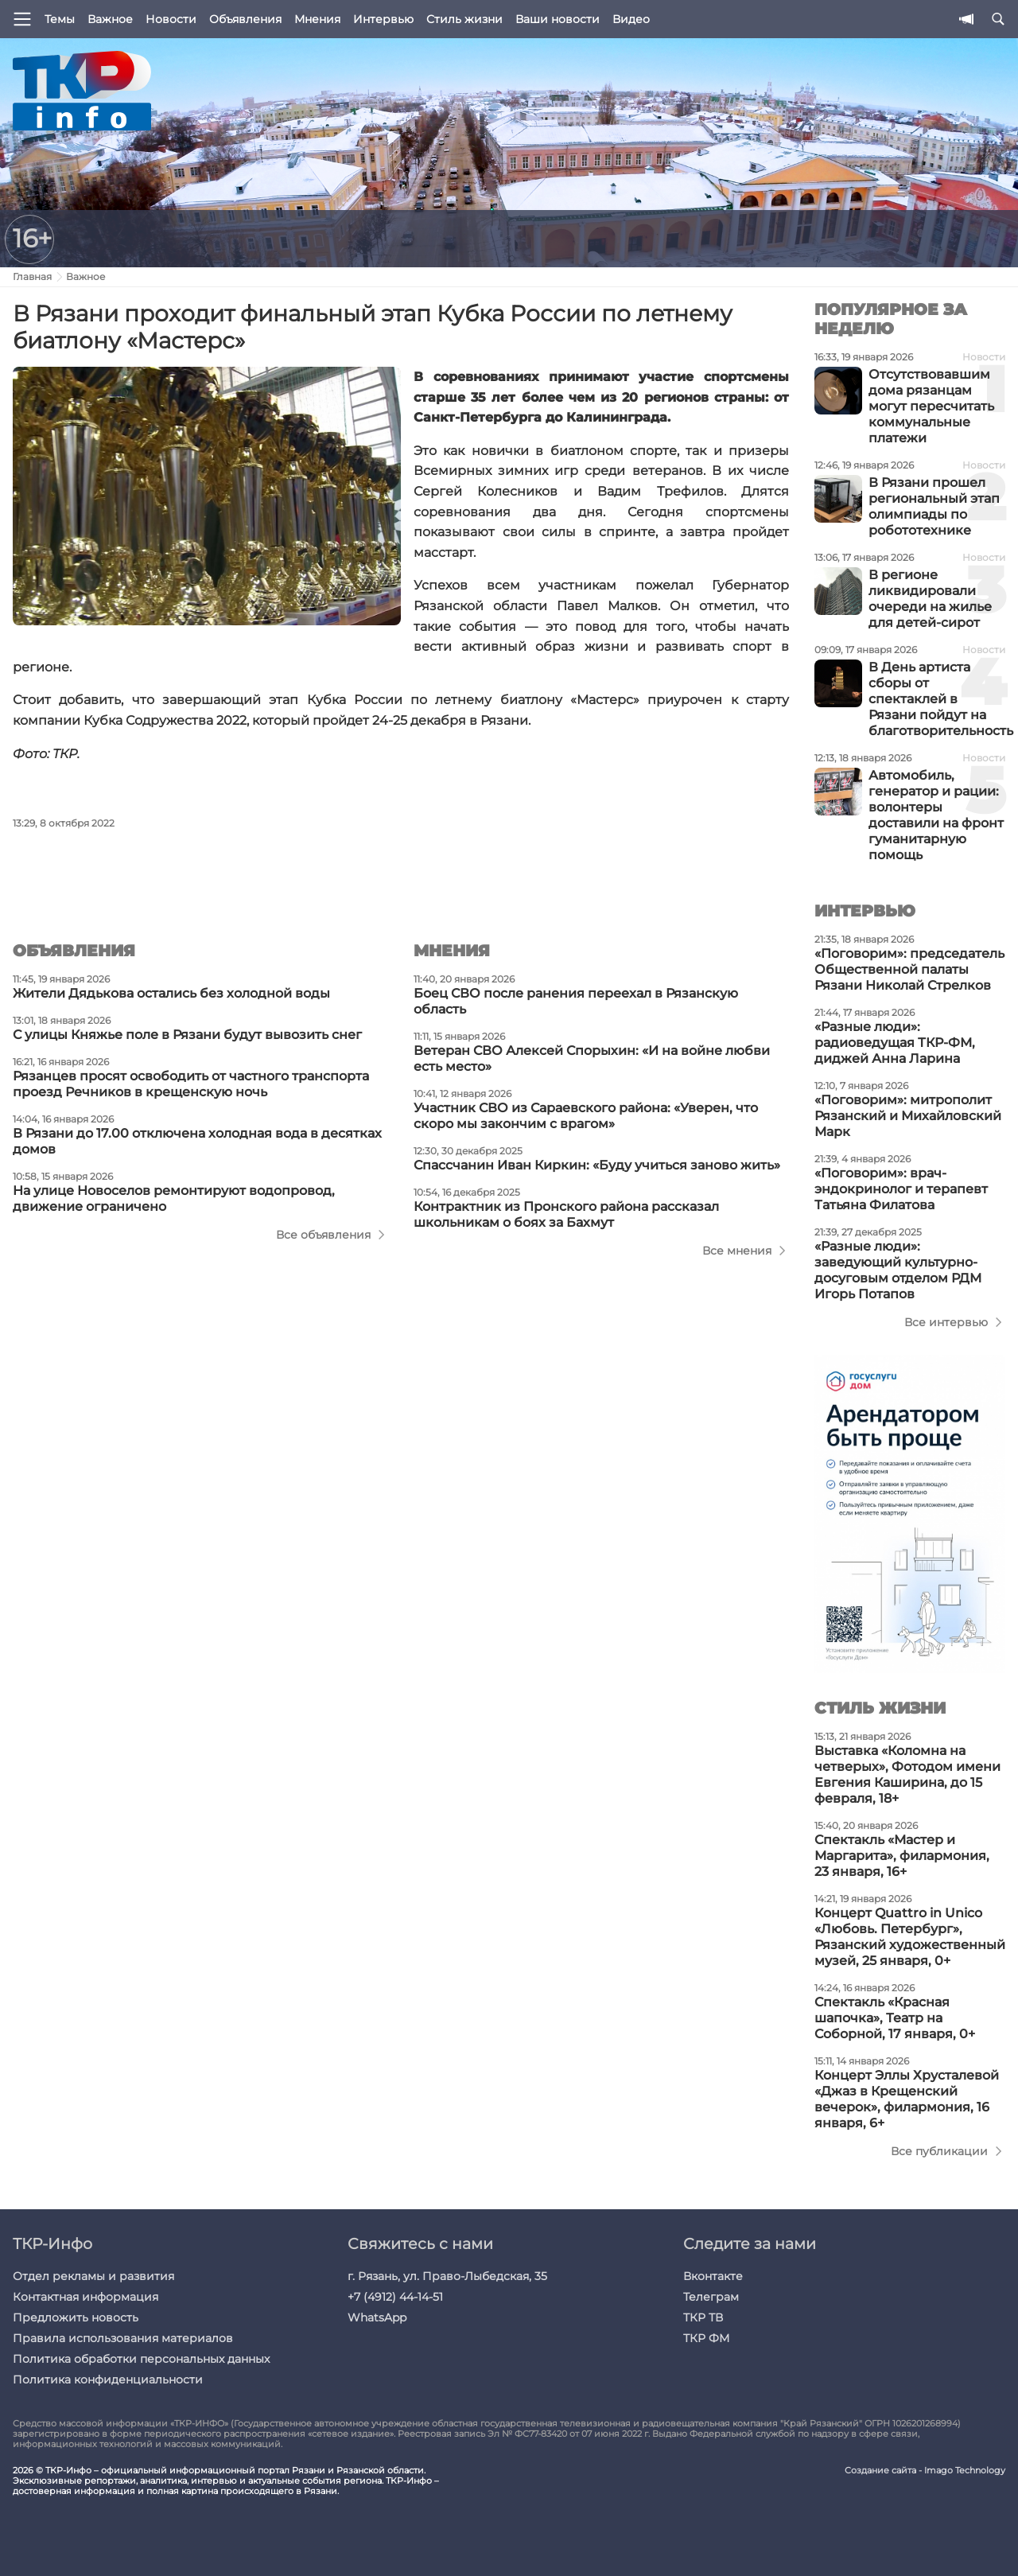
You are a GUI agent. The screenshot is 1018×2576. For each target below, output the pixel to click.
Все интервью (946, 1322)
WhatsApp (377, 2317)
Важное (110, 19)
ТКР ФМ (706, 2338)
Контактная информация (85, 2297)
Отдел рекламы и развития (93, 2276)
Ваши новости (557, 19)
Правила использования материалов (123, 2338)
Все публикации (939, 2151)
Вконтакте (713, 2276)
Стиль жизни (464, 19)
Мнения (317, 19)
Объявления (245, 19)
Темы (60, 19)
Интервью (383, 19)
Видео (631, 19)
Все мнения (736, 1250)
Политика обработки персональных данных (141, 2359)
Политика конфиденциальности (108, 2379)
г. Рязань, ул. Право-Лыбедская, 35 (447, 2276)
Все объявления (323, 1235)
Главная (32, 276)
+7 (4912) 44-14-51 (395, 2297)
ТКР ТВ (703, 2317)
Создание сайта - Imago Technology (925, 2470)
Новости (171, 19)
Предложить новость (75, 2317)
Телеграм (711, 2297)
